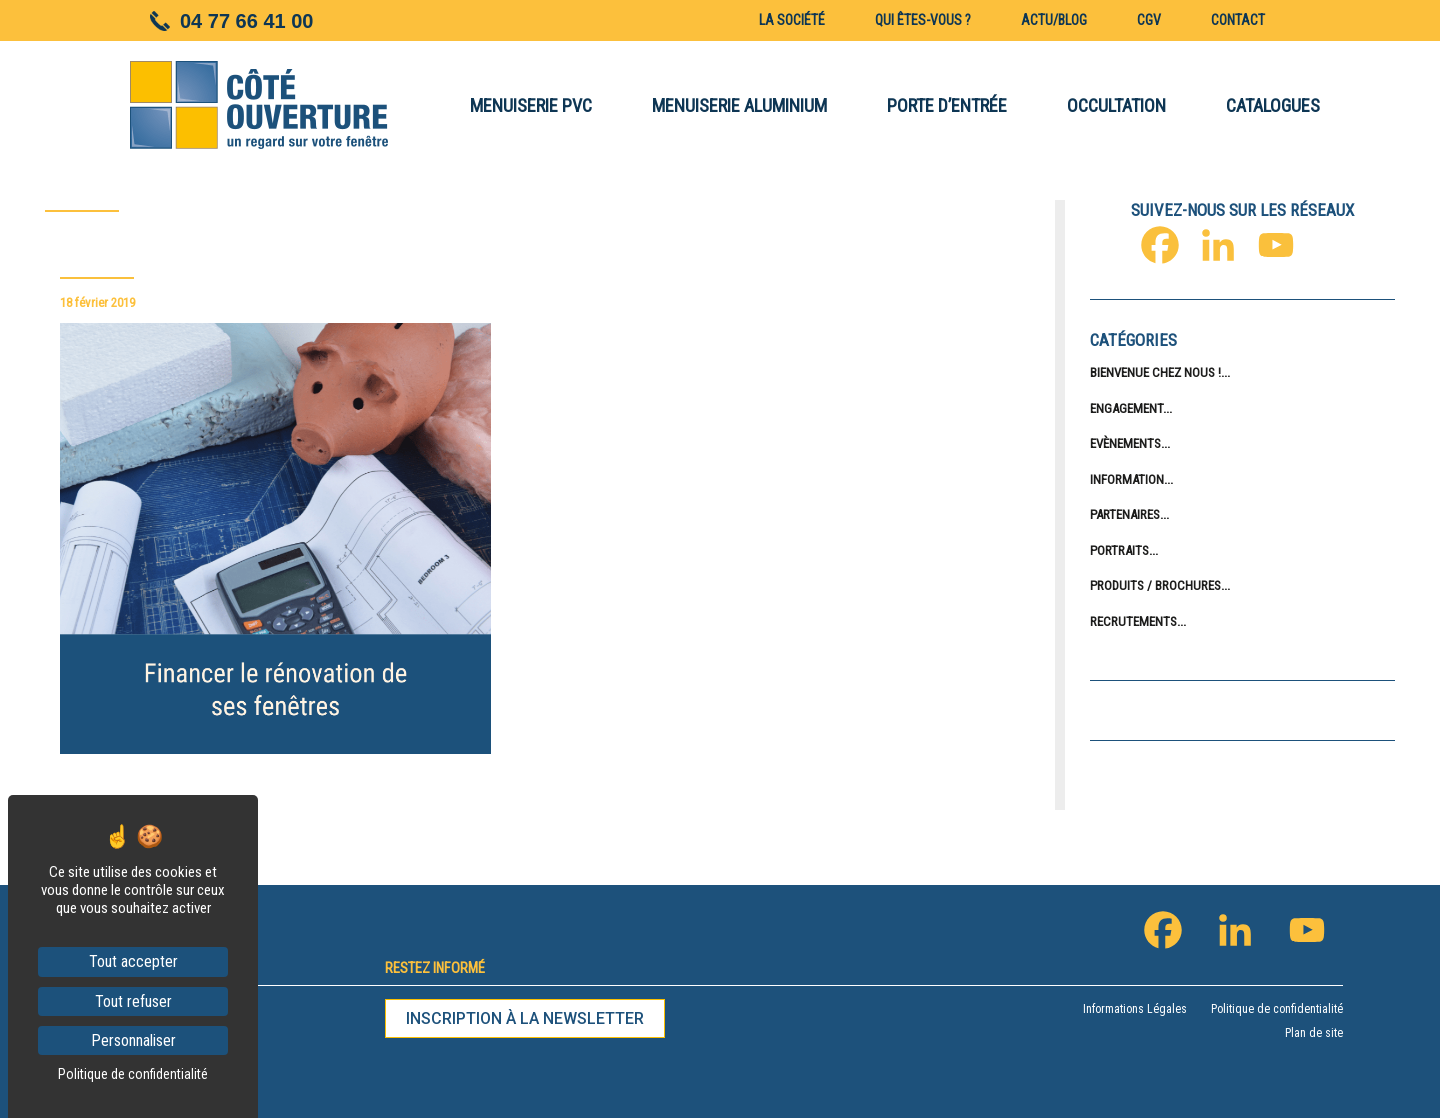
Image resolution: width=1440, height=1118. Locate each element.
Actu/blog (1054, 20)
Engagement (1126, 408)
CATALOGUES (1273, 105)
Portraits (1119, 550)
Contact (1238, 20)
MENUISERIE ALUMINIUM (739, 105)
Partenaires (1125, 514)
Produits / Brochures (1155, 585)
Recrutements (1133, 621)
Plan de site (1314, 1033)
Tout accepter (133, 961)
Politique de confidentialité (1277, 1009)
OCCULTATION (1116, 105)
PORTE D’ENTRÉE (947, 105)
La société (792, 20)
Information (1127, 479)
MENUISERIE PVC (531, 105)
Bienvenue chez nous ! (1155, 372)
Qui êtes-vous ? (923, 20)
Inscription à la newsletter (525, 1018)
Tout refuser (133, 1001)
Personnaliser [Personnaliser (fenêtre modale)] (133, 1040)
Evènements (1125, 443)
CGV (1149, 20)
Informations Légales (1135, 1009)
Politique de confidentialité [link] (133, 1074)
